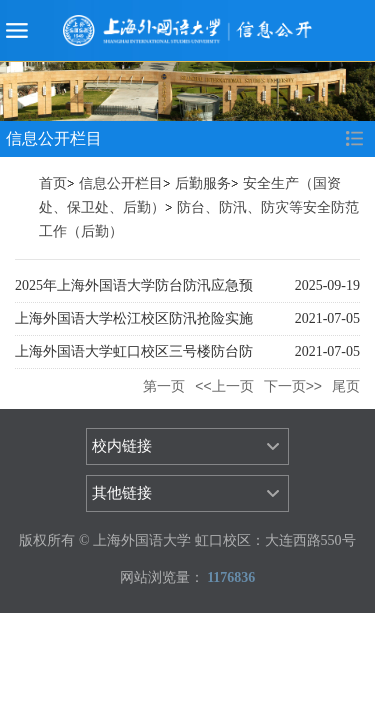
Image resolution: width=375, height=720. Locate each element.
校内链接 (122, 446)
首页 (53, 183)
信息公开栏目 (121, 183)
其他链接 (122, 493)
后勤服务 (203, 183)
